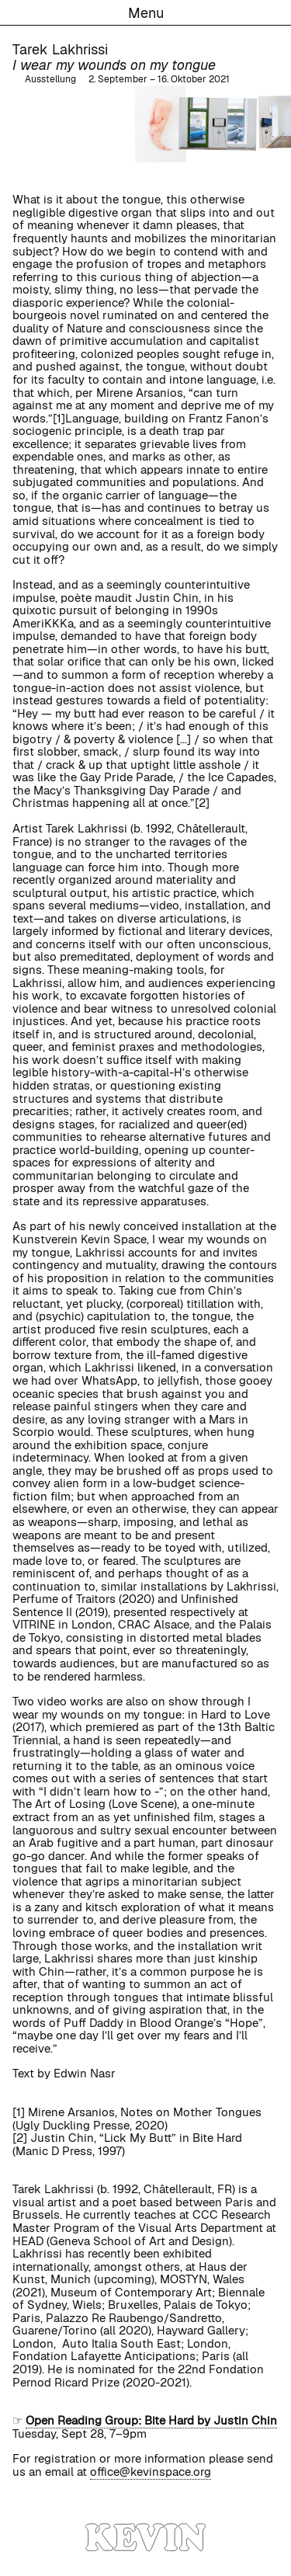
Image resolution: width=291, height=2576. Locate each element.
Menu (146, 13)
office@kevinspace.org (150, 2471)
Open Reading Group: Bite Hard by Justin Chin (151, 2420)
